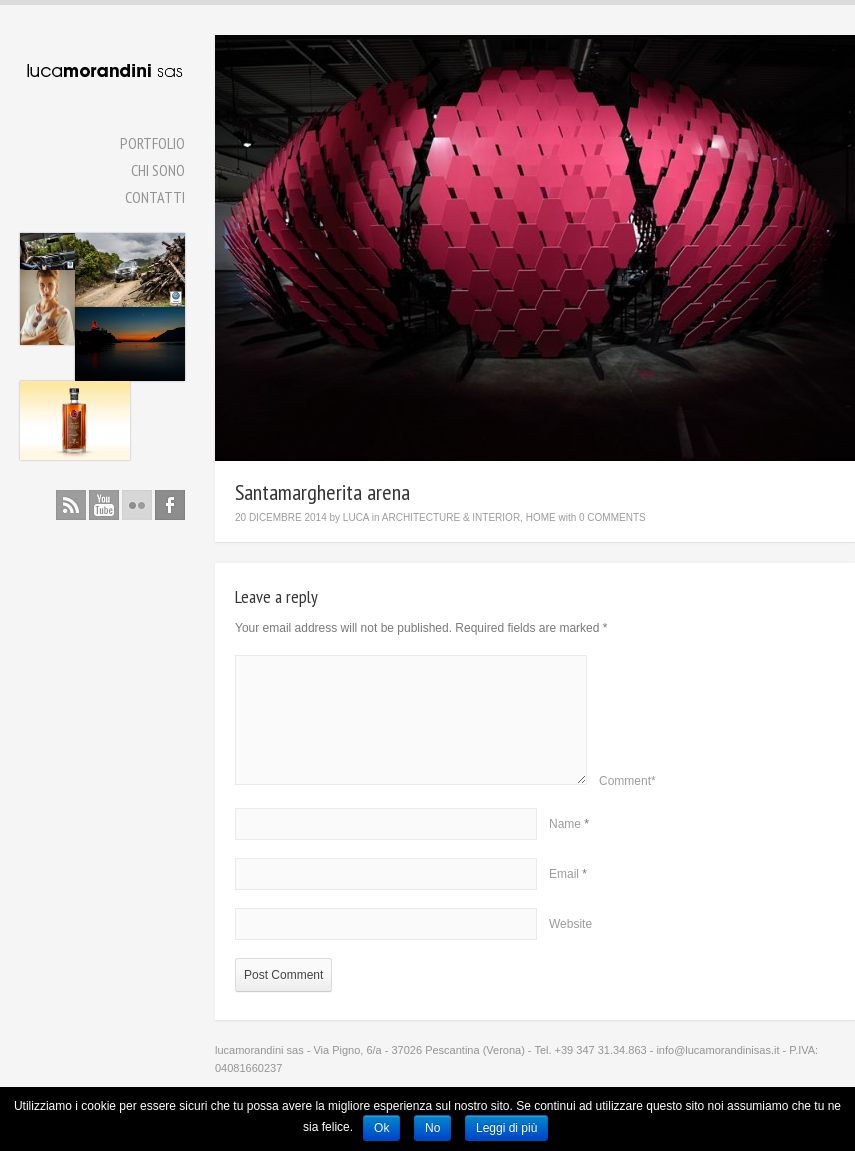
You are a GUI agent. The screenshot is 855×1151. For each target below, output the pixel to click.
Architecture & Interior (451, 517)
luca (356, 517)
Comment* (627, 781)
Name (565, 824)
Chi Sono (158, 170)
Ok (381, 1128)
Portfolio (152, 143)
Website (570, 924)
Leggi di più (506, 1128)
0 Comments (612, 517)
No (432, 1128)
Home (541, 517)
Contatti (155, 197)
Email (564, 874)
